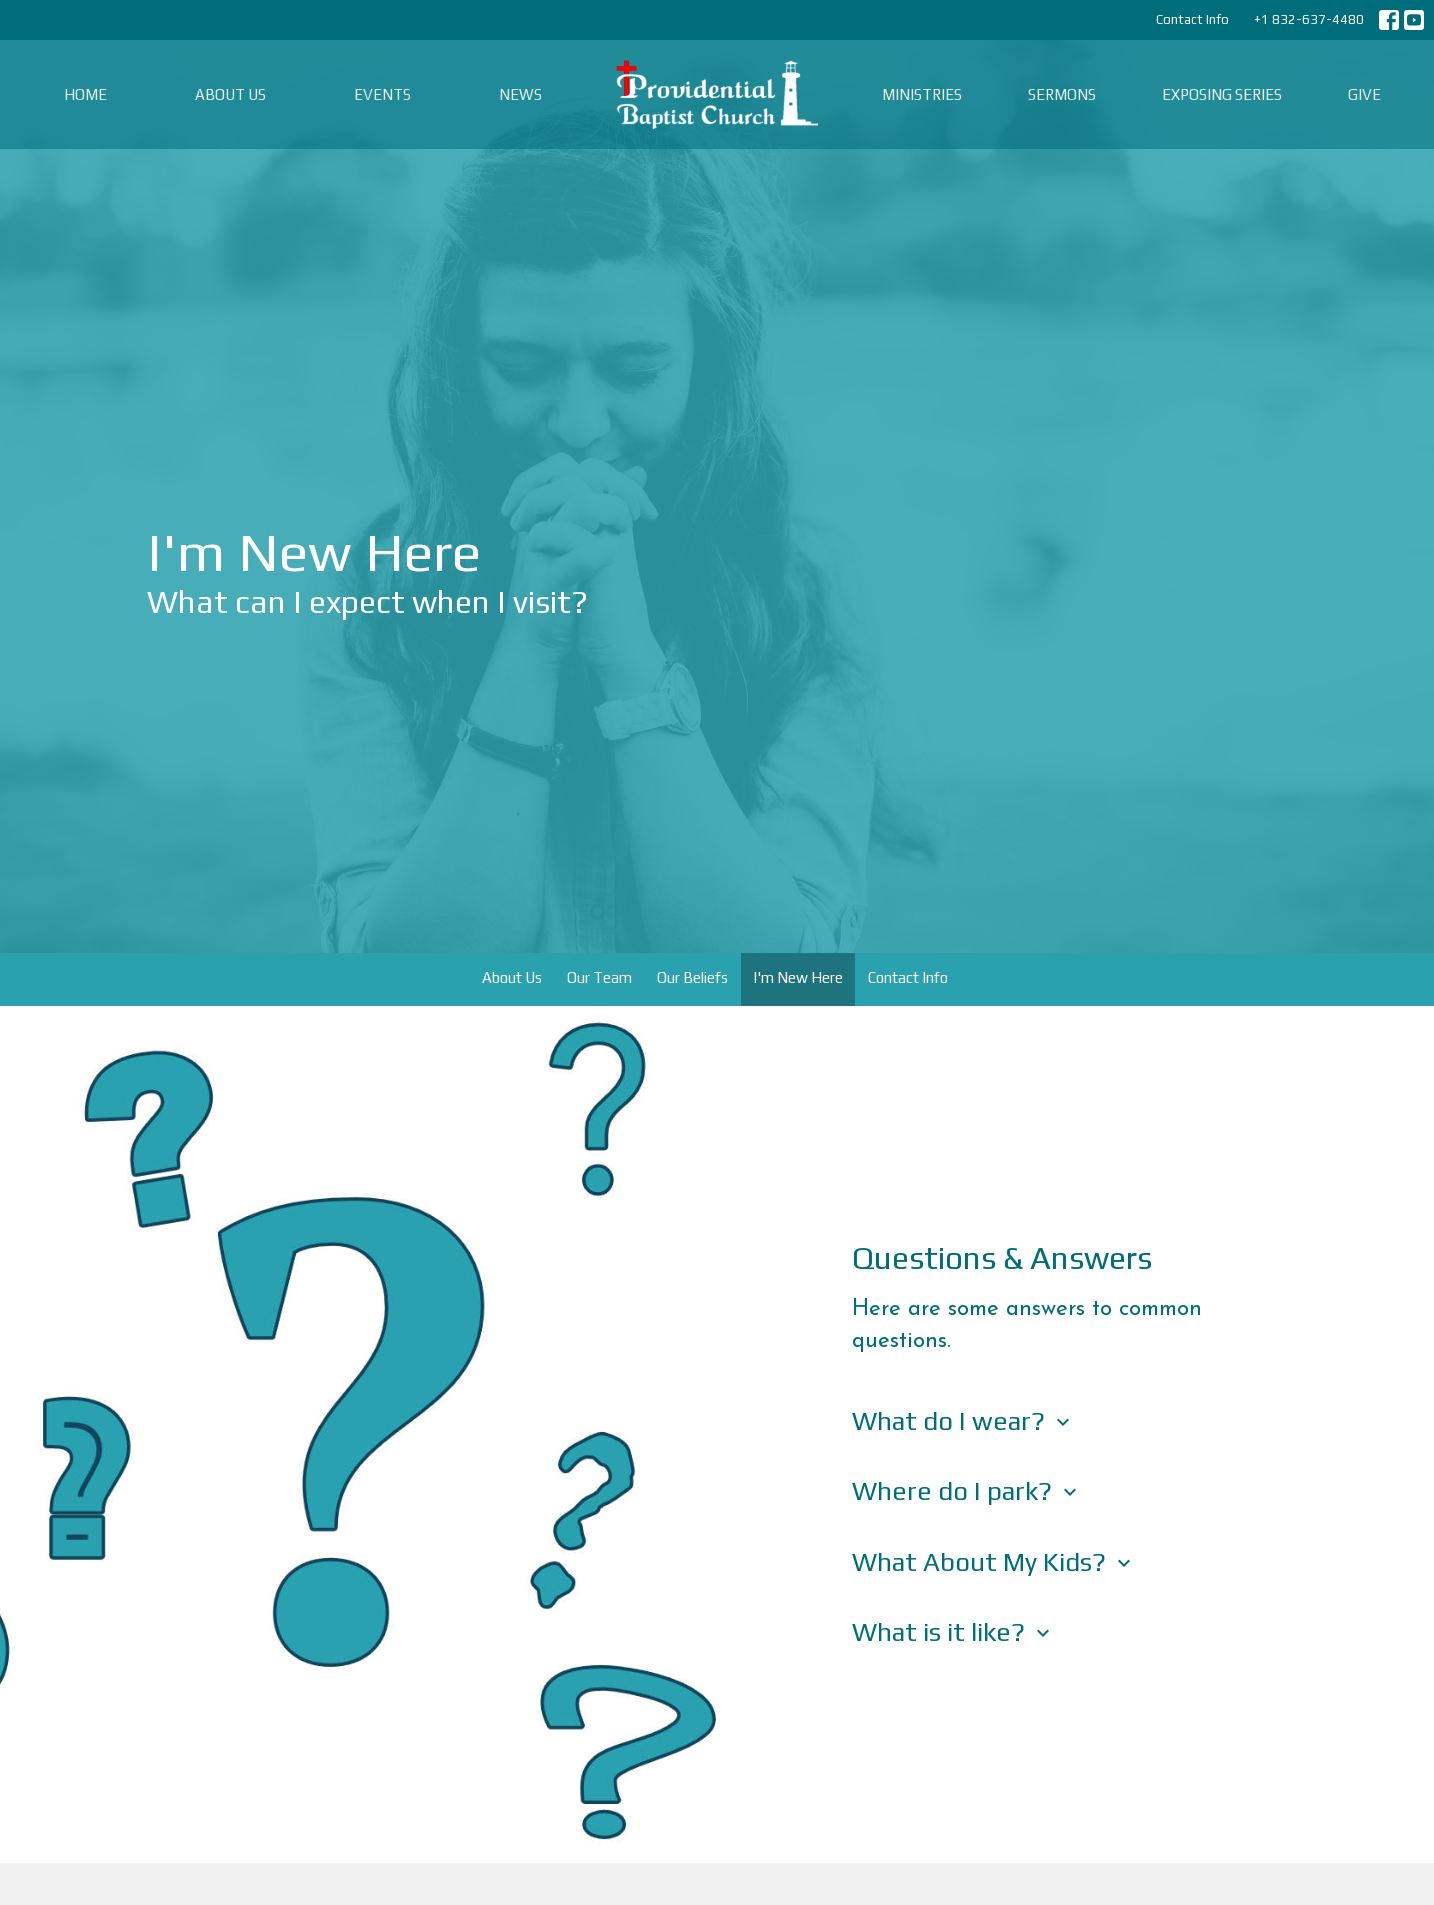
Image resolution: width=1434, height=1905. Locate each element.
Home (85, 94)
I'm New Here (798, 977)
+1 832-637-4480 (1309, 19)
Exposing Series (1222, 94)
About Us (230, 94)
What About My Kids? (994, 1562)
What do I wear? (963, 1421)
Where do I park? (967, 1491)
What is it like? (953, 1632)
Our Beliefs (692, 977)
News (520, 94)
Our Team (599, 977)
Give (1364, 94)
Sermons (1062, 94)
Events (382, 94)
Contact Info (1192, 19)
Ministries (922, 94)
